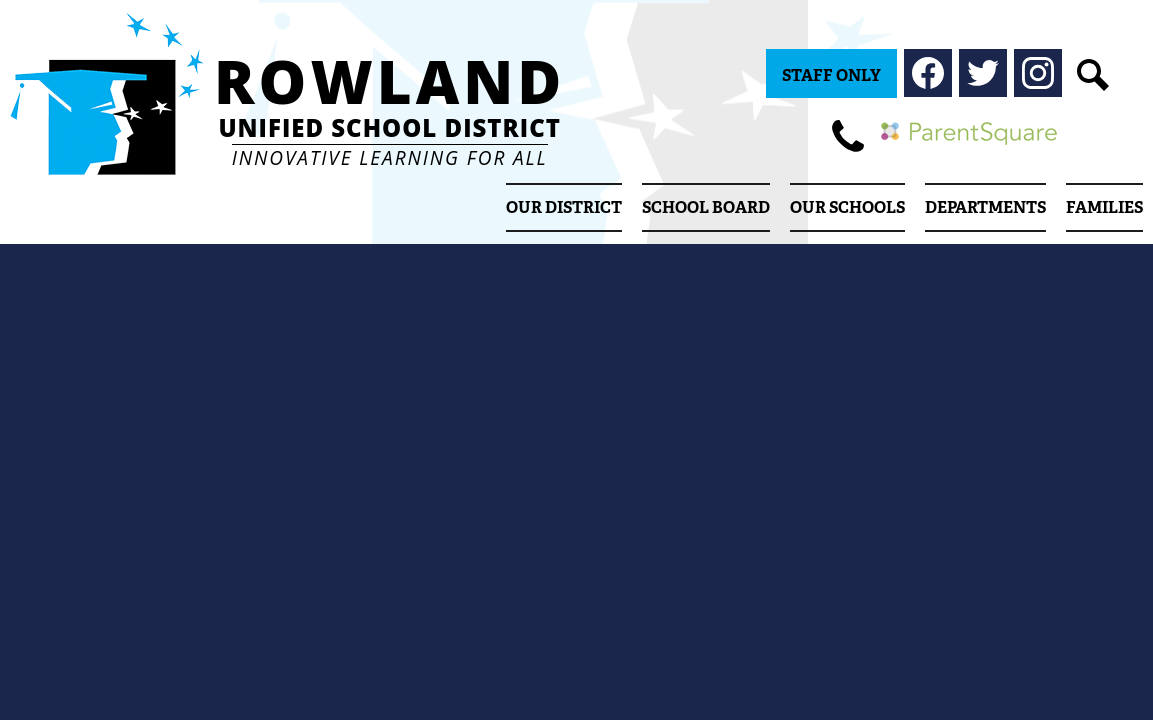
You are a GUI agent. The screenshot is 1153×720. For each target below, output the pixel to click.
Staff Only (831, 75)
